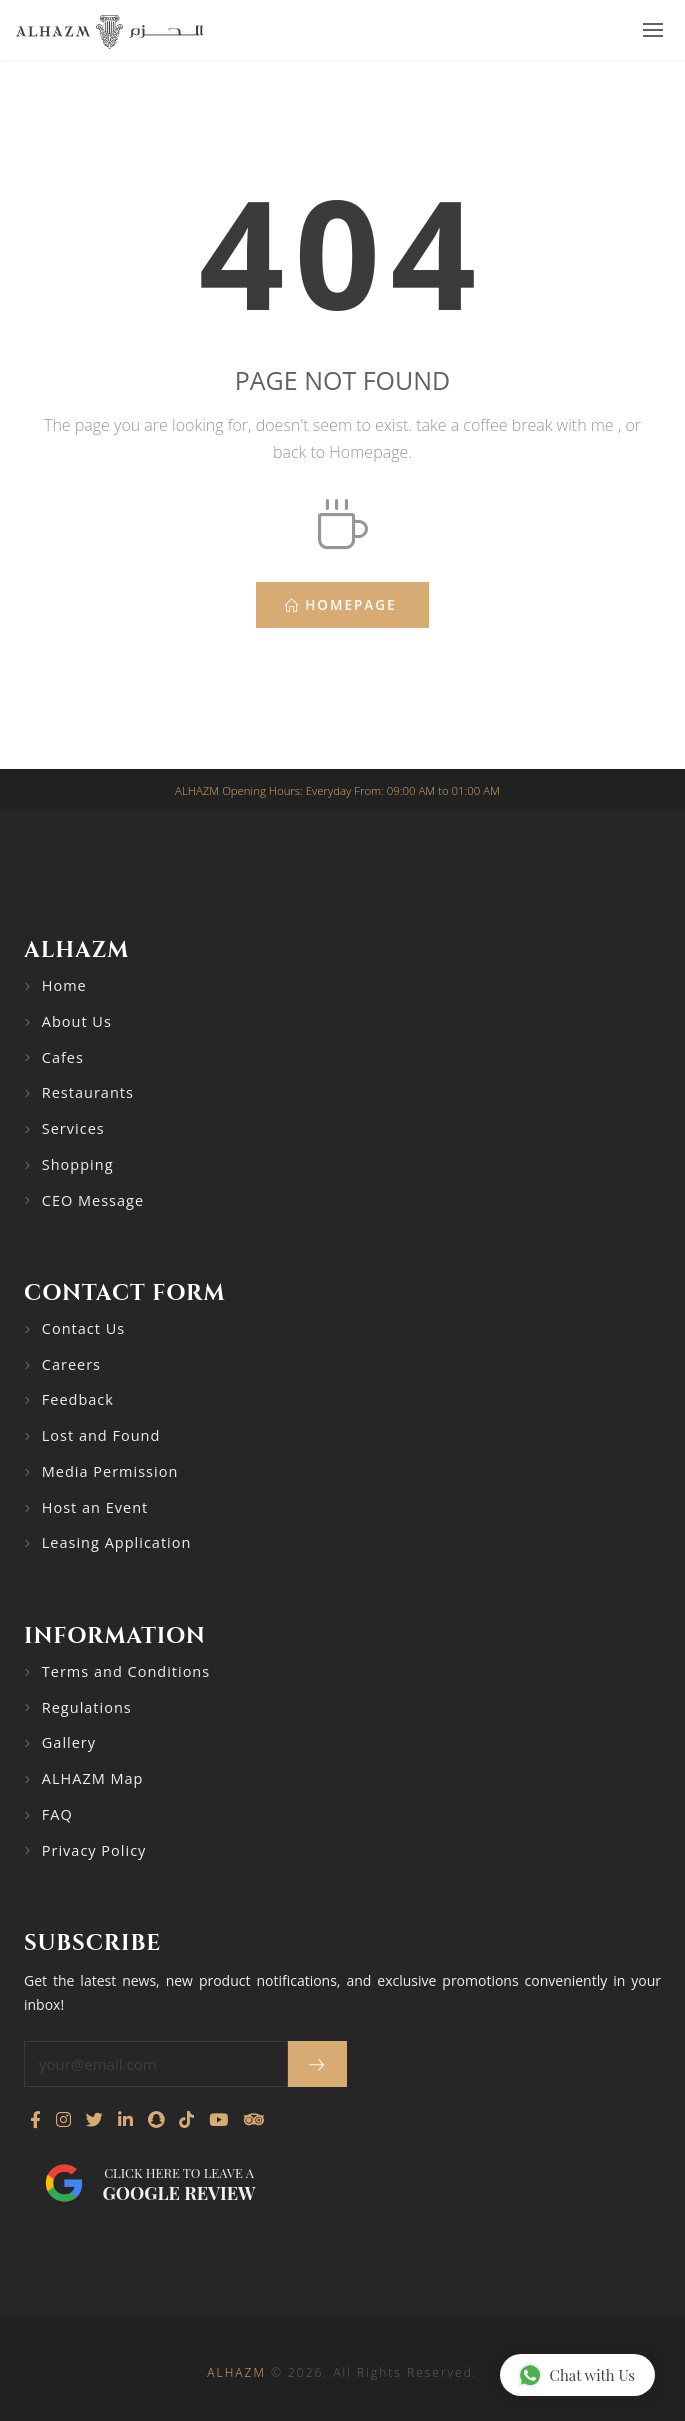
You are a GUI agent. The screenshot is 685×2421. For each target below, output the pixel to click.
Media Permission (110, 1471)
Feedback (78, 1399)
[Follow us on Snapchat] (156, 2120)
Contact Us (83, 1328)
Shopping (78, 1164)
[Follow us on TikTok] (186, 2120)
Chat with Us (576, 2374)
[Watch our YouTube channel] (218, 2120)
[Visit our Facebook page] (35, 2120)
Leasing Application (117, 1542)
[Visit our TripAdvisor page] (253, 2120)
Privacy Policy (94, 1850)
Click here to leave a (179, 2184)
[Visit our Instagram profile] (63, 2120)
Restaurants (88, 1092)
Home (64, 985)
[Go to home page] (109, 31)
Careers (71, 1364)
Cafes (63, 1057)
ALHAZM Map (93, 1778)
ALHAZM (236, 2372)
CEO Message (93, 1200)
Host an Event (95, 1507)
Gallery (69, 1742)
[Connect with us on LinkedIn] (125, 2120)
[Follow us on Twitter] (94, 2120)
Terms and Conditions (126, 1671)
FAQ (57, 1814)
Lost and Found (101, 1435)
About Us (77, 1021)
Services (73, 1128)
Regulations (87, 1707)
